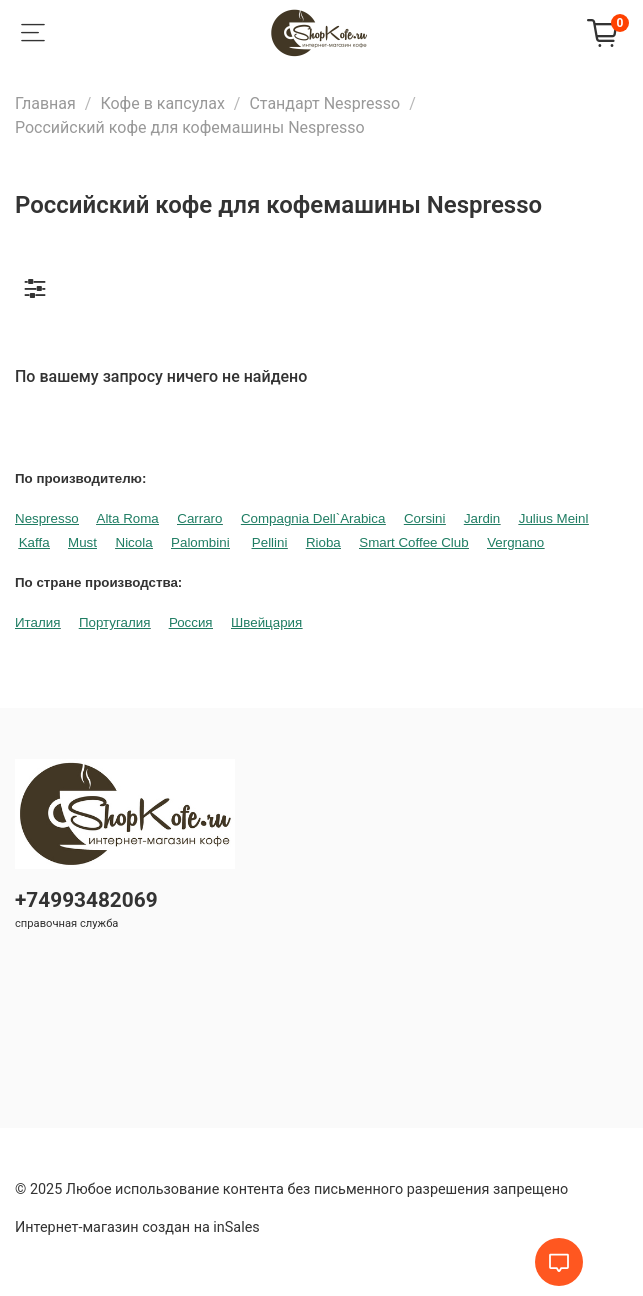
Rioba (323, 542)
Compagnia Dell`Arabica (313, 518)
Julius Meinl (554, 518)
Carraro (199, 518)
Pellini (270, 542)
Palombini (200, 542)
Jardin (482, 518)
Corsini (424, 518)
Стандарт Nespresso (324, 103)
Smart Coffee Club (413, 542)
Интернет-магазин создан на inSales (137, 1227)
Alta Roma (128, 518)
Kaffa (34, 542)
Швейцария (266, 622)
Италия (37, 622)
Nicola (134, 542)
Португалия (114, 622)
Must (82, 542)
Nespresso (47, 518)
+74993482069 (86, 900)
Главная (45, 103)
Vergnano (515, 542)
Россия (191, 622)
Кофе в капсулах (162, 103)
